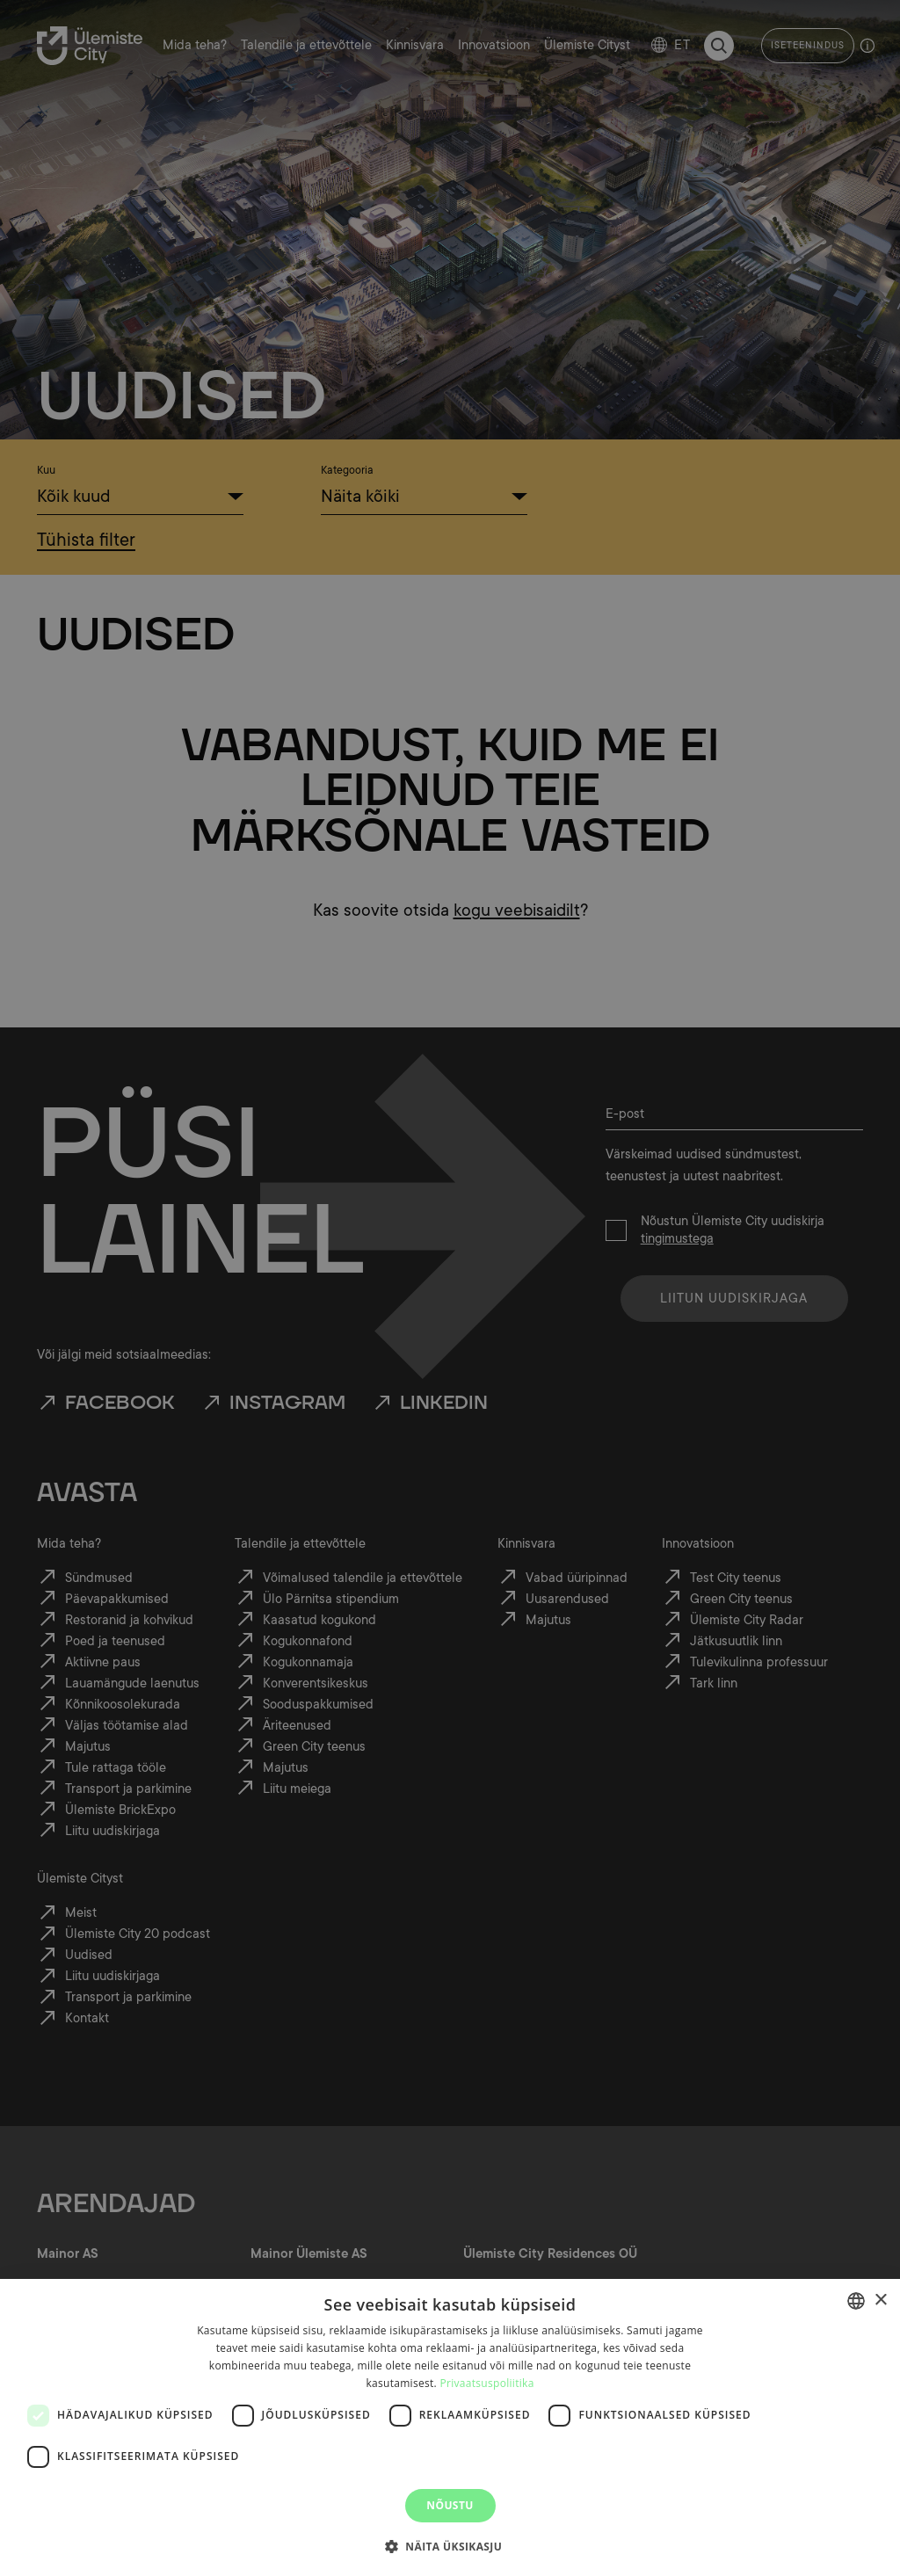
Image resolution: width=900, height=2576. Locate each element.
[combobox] (856, 2301)
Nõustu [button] (449, 2505)
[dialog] (450, 2427)
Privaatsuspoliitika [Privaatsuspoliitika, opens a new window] (486, 2383)
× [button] (880, 2300)
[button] (450, 2545)
